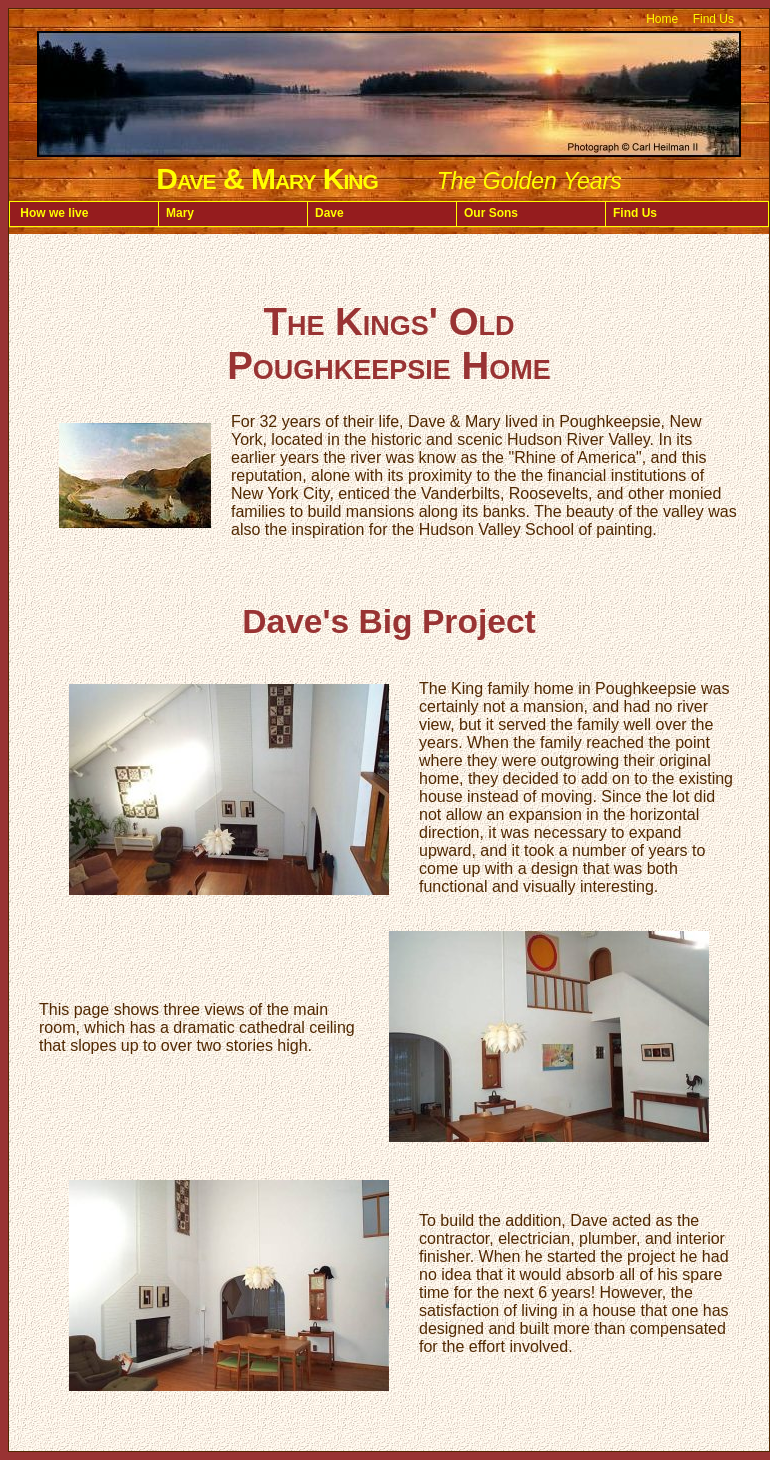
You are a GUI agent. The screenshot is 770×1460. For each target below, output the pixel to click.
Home (662, 19)
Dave (329, 213)
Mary (180, 213)
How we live (52, 213)
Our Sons (491, 213)
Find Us (713, 19)
